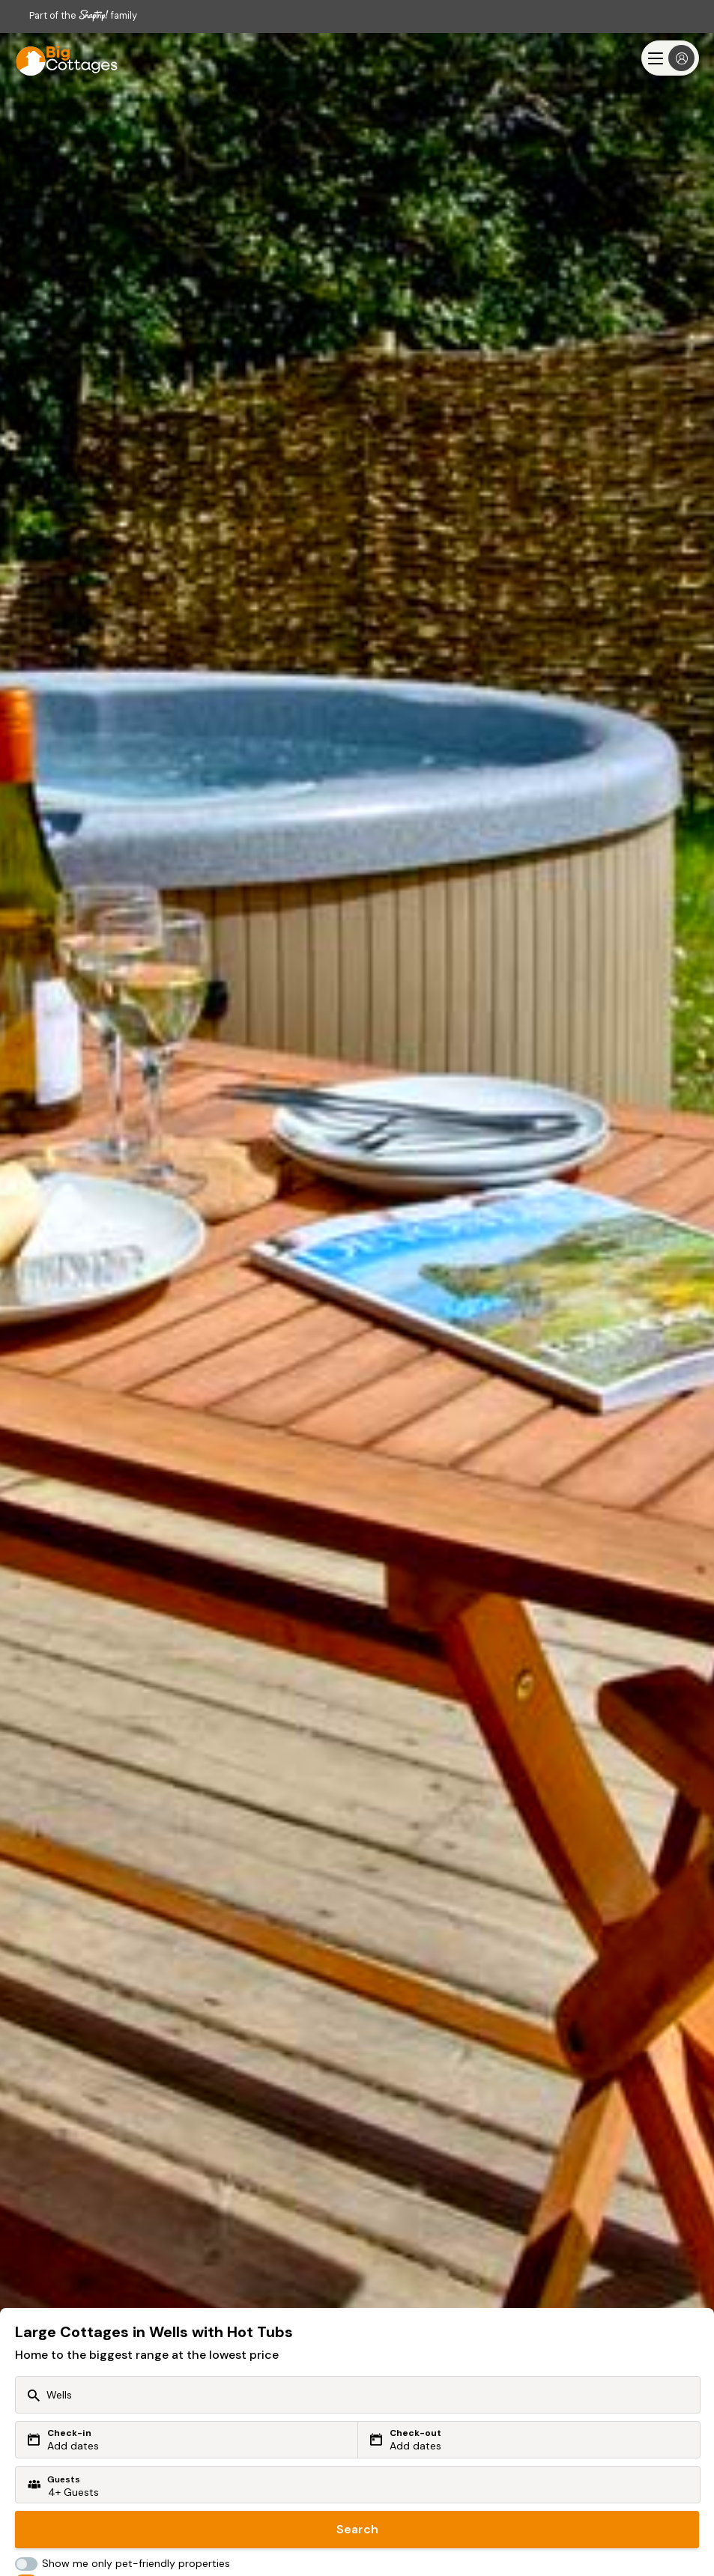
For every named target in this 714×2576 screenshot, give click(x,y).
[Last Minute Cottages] (60, 58)
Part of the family (83, 15)
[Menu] (670, 58)
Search (357, 2529)
